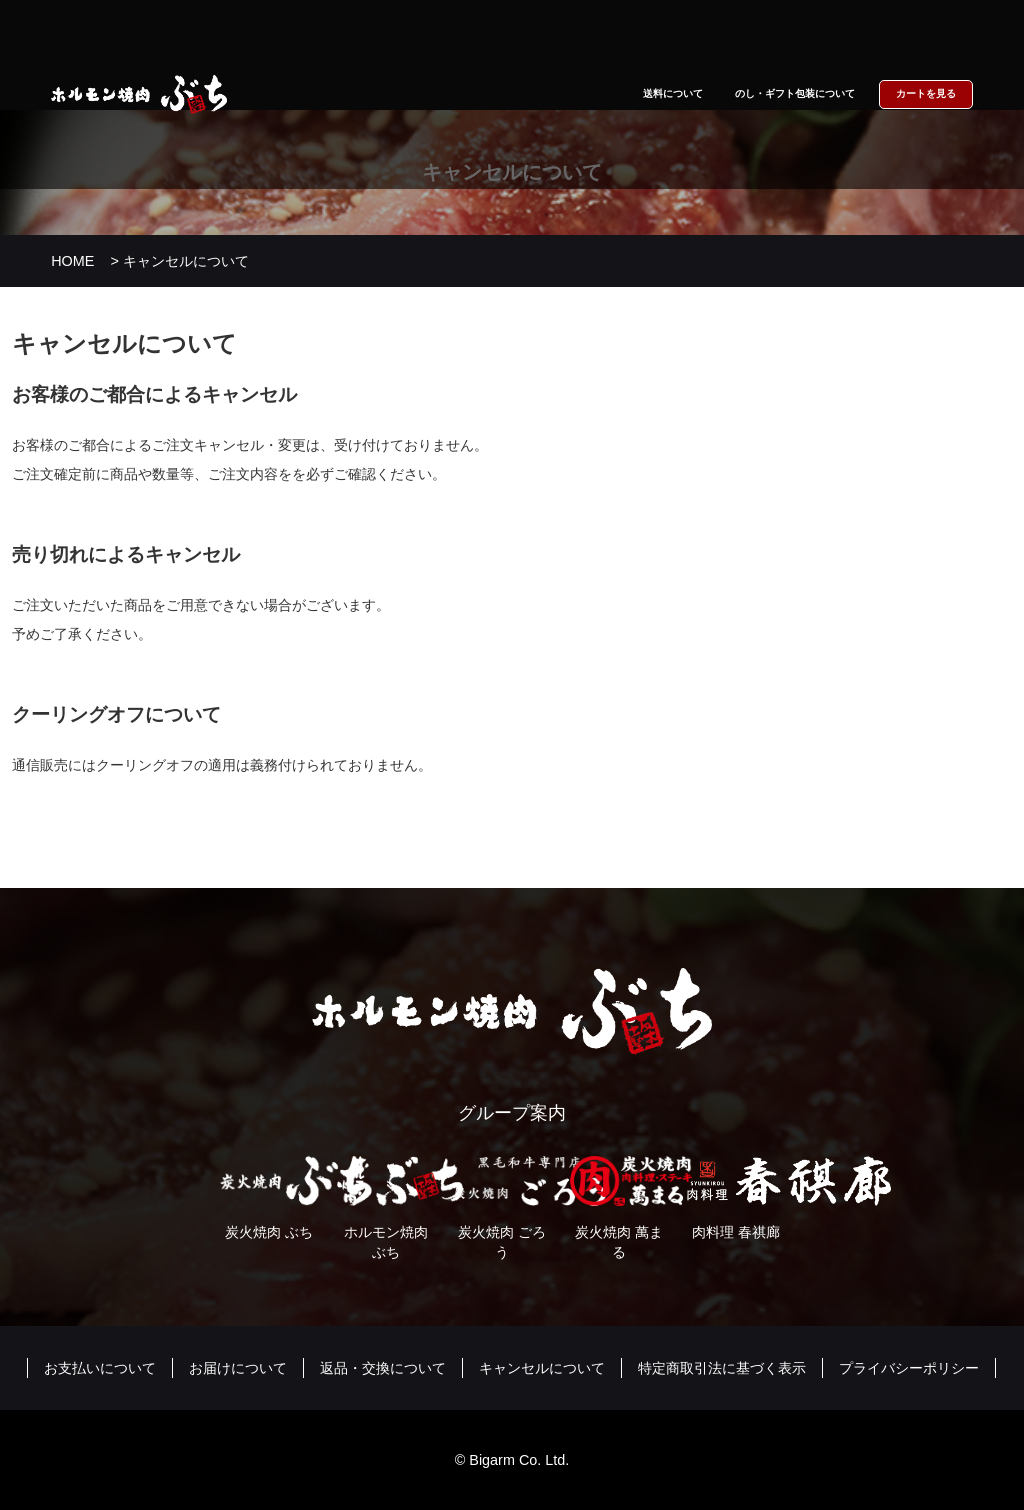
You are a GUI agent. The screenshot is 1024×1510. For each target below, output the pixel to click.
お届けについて (238, 1368)
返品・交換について (383, 1368)
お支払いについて (100, 1368)
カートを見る (926, 93)
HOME (72, 261)
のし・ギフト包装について (795, 93)
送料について (673, 93)
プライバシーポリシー (909, 1368)
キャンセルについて (542, 1368)
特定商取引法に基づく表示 (722, 1368)
